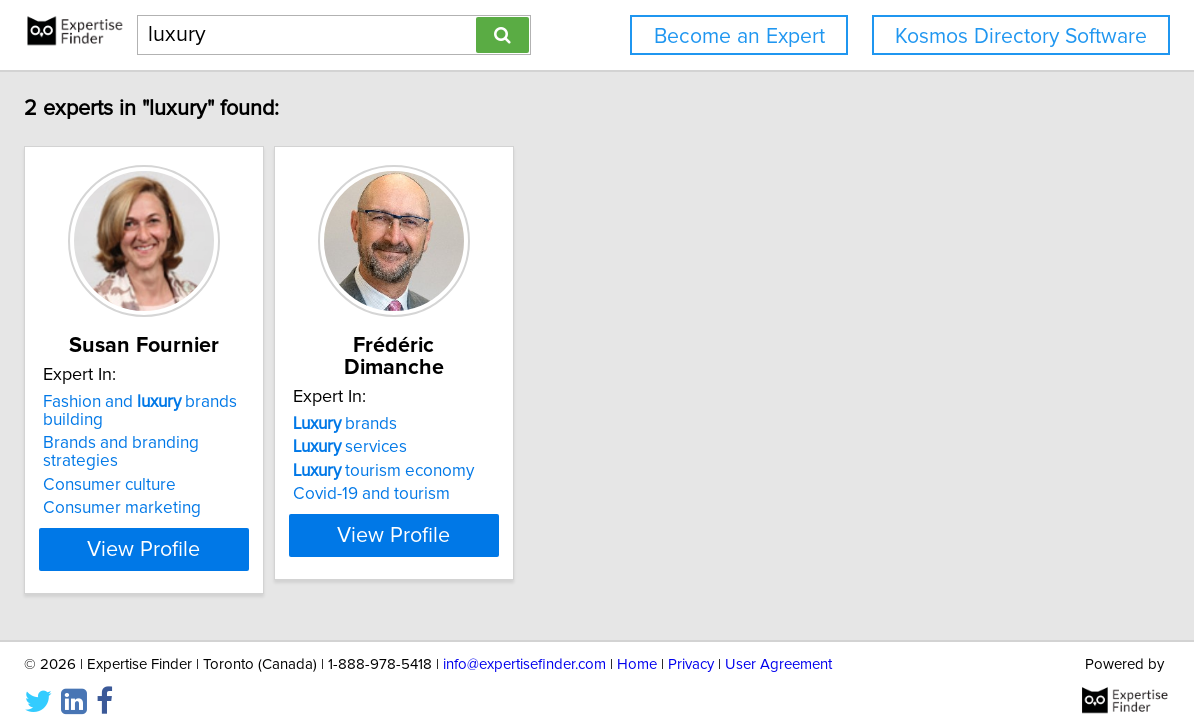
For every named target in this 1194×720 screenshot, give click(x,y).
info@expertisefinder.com (524, 647)
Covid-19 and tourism (544, 472)
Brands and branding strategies (283, 443)
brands (518, 402)
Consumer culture (232, 467)
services (523, 425)
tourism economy (556, 449)
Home (637, 647)
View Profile (292, 531)
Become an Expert (739, 36)
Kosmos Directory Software (1021, 36)
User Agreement (778, 647)
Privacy (691, 647)
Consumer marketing (245, 490)
